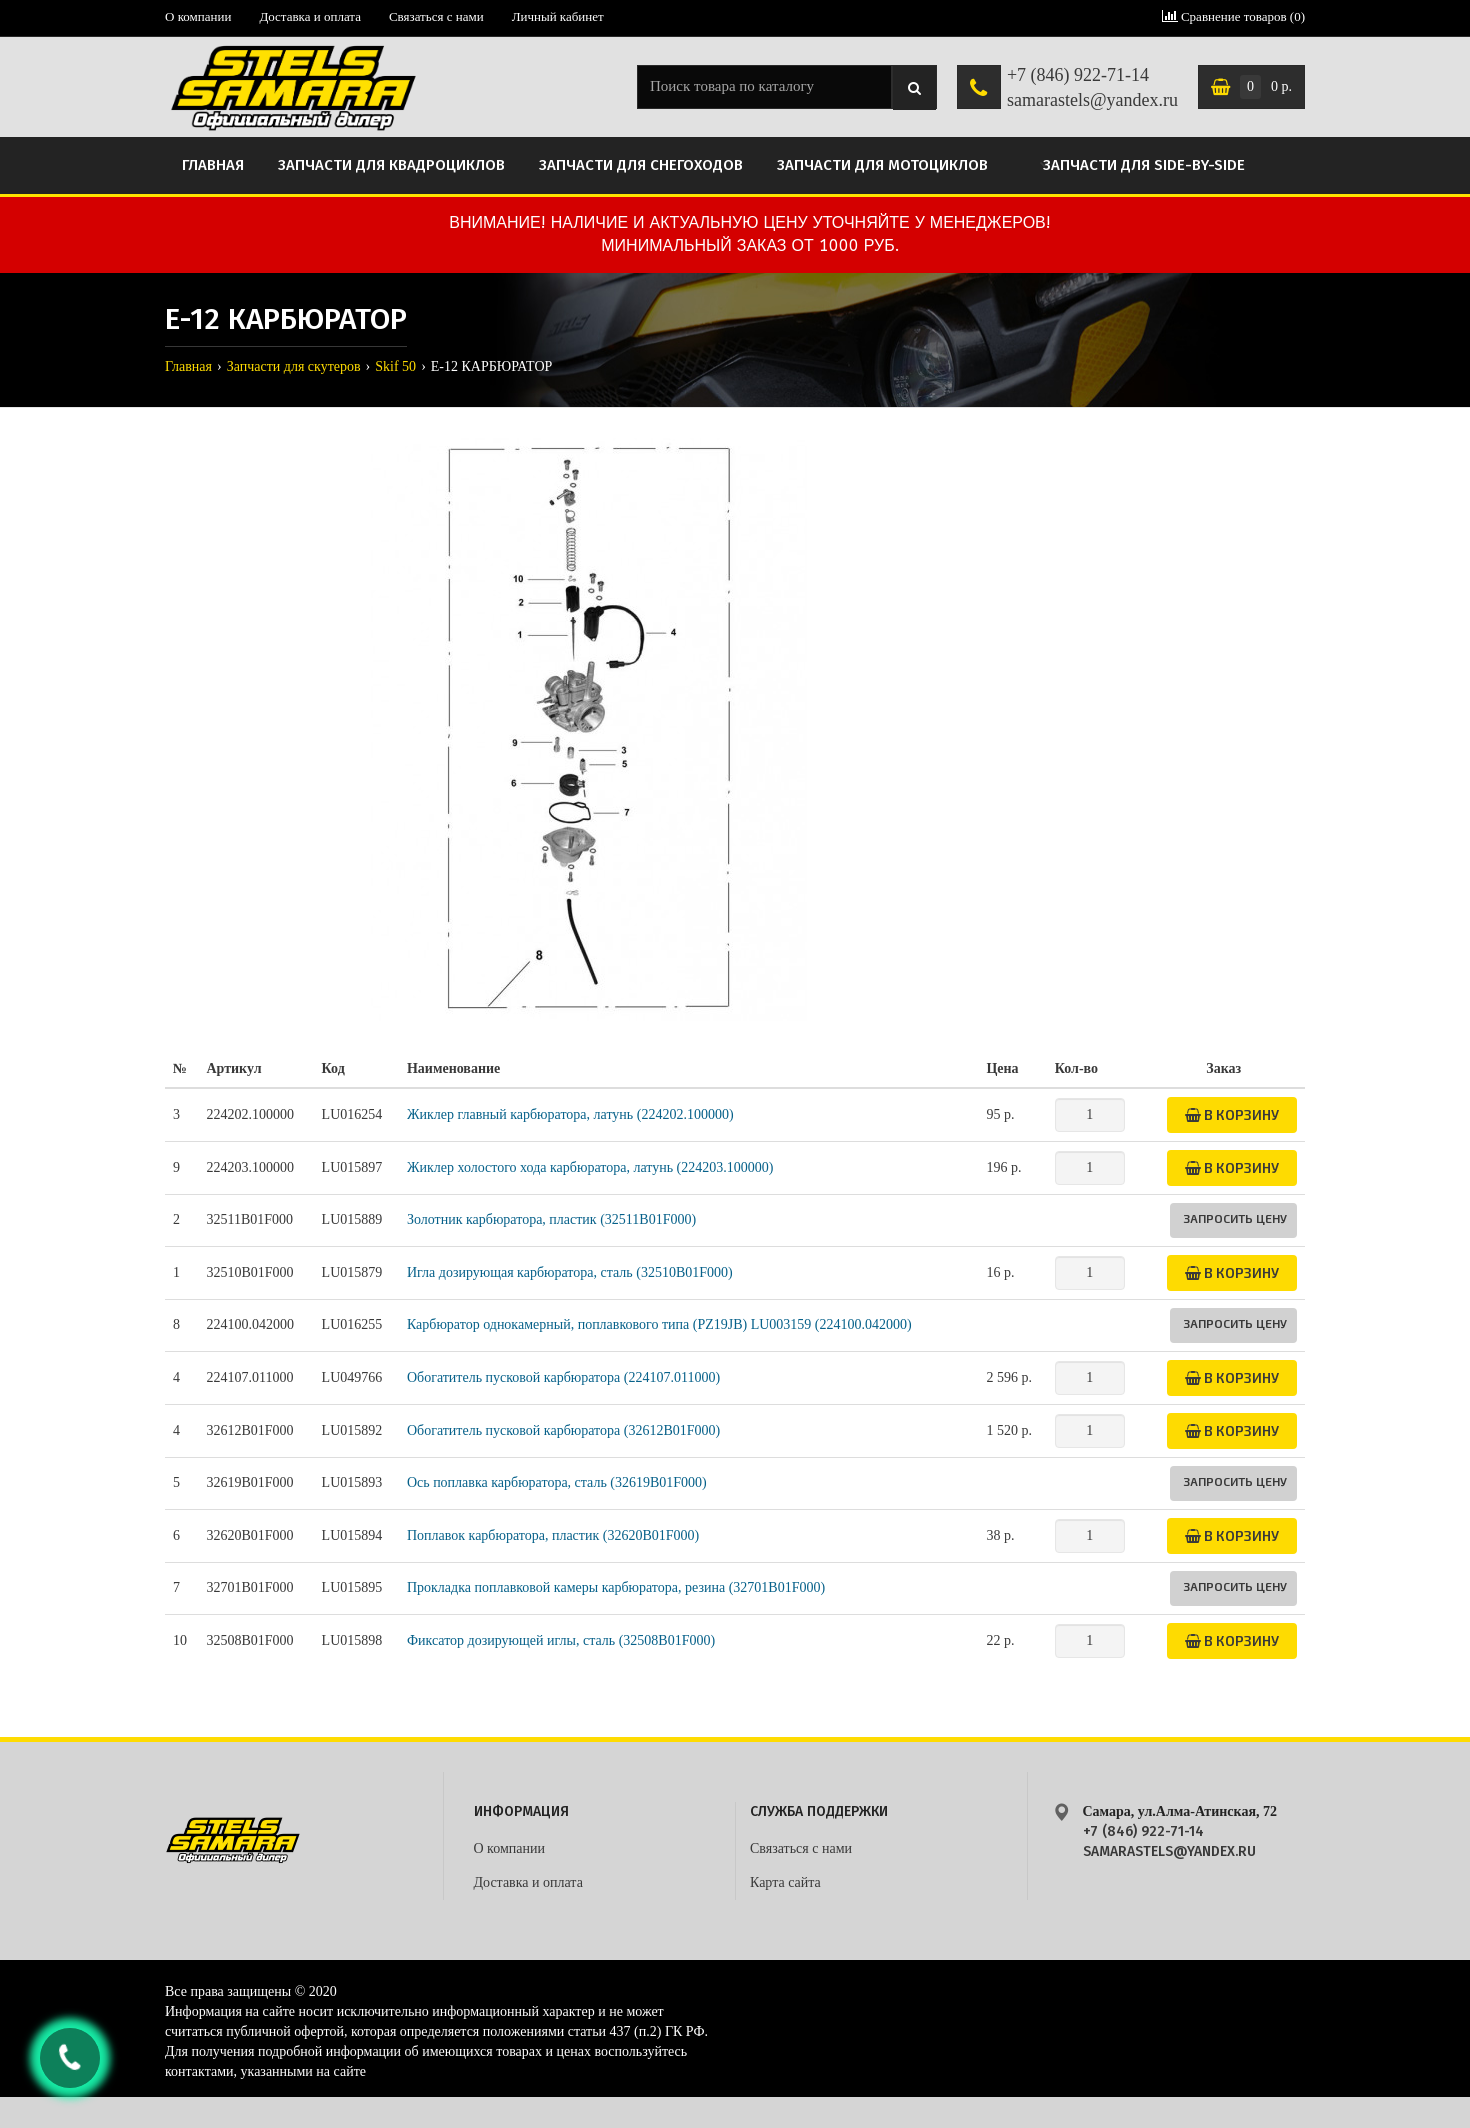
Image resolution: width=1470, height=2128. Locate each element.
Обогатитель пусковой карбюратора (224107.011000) (563, 1377)
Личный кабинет (558, 16)
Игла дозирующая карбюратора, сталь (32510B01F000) (570, 1272)
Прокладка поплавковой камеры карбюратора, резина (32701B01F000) (616, 1587)
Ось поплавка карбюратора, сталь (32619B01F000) (557, 1482)
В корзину (1232, 1114)
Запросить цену (1235, 1218)
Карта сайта (785, 1882)
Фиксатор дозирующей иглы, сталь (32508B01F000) (561, 1640)
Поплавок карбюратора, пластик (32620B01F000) (553, 1535)
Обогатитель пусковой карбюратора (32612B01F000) (563, 1430)
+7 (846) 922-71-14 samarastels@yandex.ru (1092, 88)
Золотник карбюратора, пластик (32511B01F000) (551, 1219)
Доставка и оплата (310, 16)
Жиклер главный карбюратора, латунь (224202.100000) (570, 1114)
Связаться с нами (436, 16)
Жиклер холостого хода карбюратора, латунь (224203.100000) (590, 1167)
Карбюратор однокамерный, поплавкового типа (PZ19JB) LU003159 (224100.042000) (659, 1324)
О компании (198, 16)
